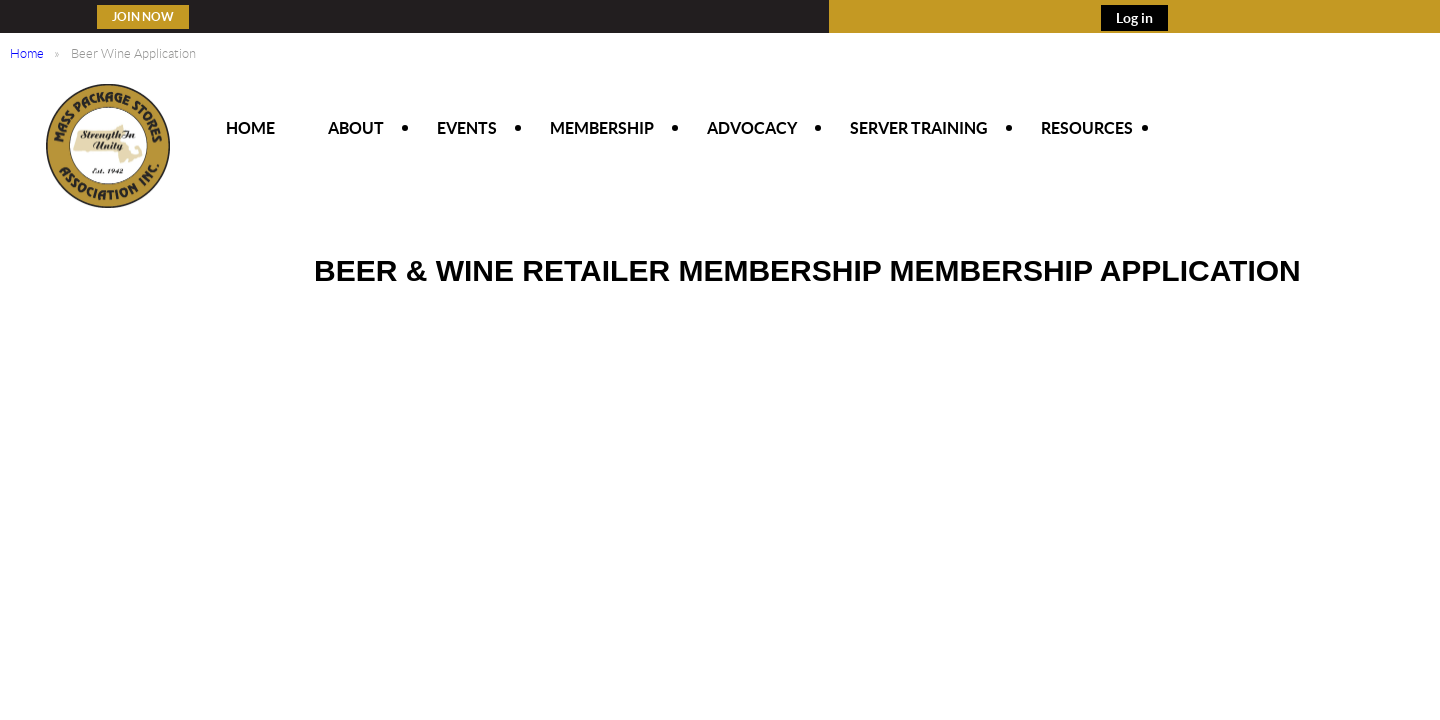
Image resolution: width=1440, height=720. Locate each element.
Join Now (143, 16)
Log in (1134, 18)
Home (27, 53)
